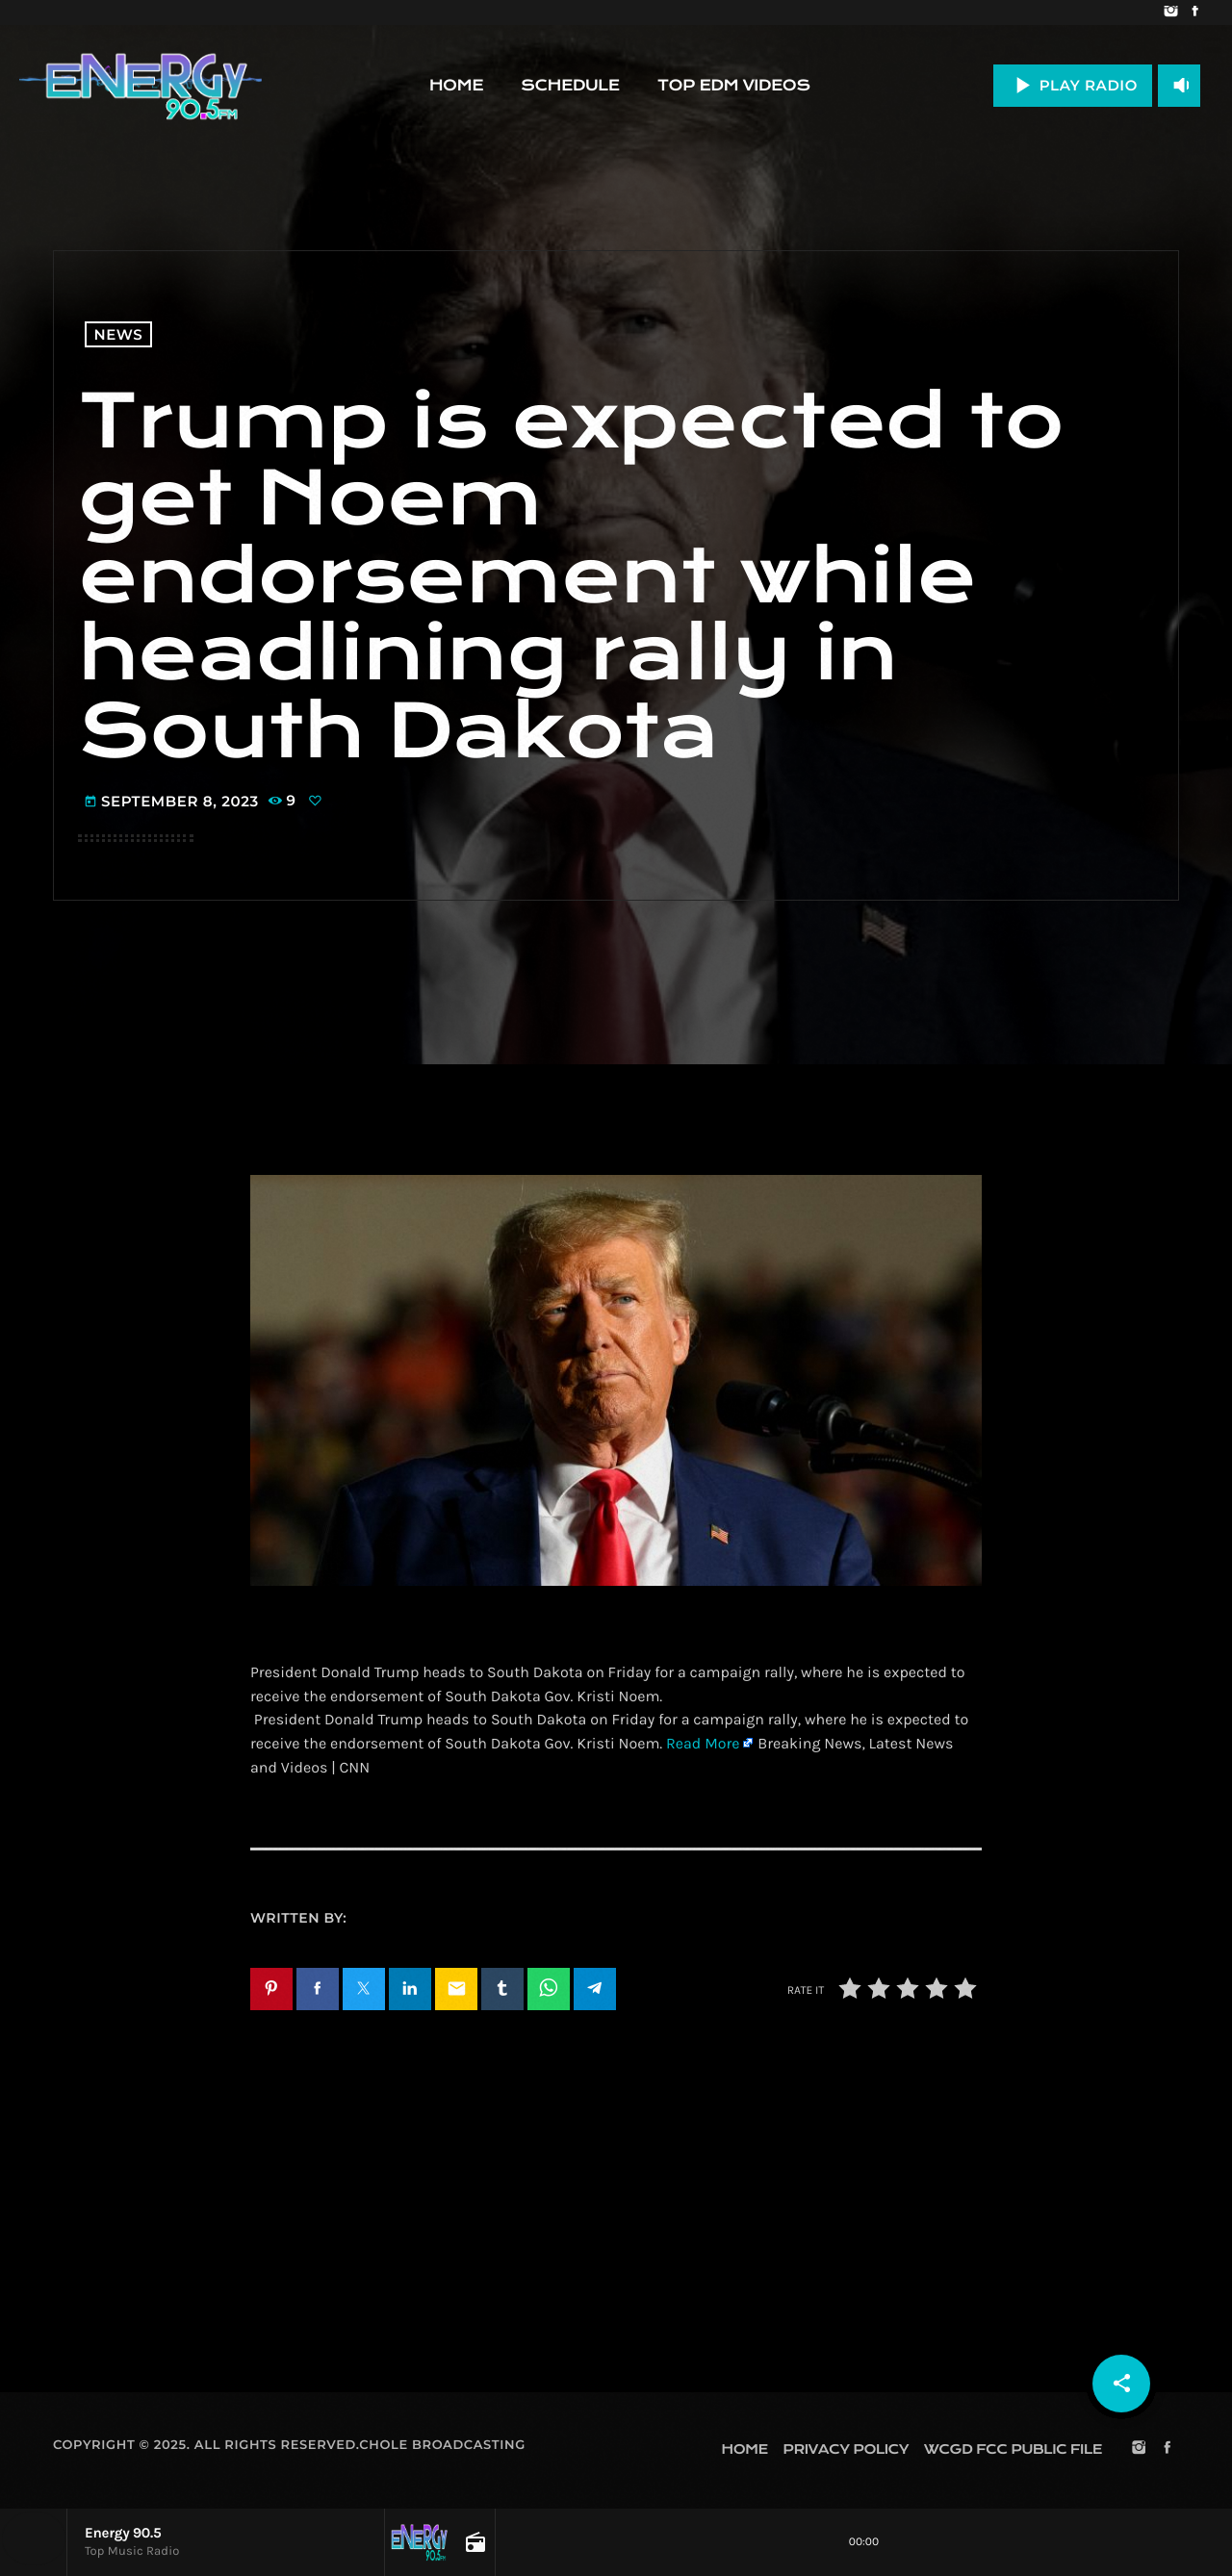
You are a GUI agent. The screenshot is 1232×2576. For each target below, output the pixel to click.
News (118, 334)
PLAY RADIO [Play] (1073, 85)
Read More (702, 1744)
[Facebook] (1195, 12)
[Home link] (140, 85)
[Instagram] (1171, 12)
